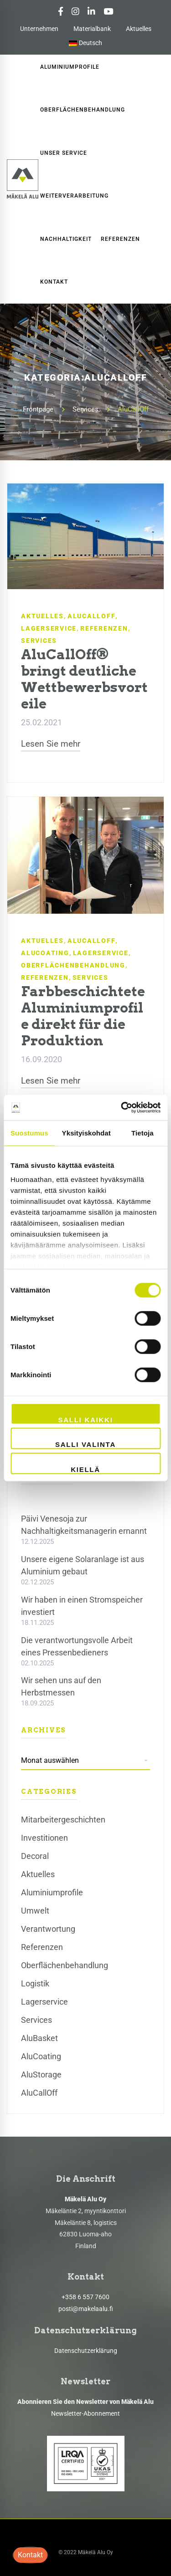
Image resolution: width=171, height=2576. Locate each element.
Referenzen (104, 628)
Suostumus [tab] (29, 1132)
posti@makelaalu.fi (85, 2308)
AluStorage (41, 2074)
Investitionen (44, 1838)
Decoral (35, 1856)
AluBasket (39, 2038)
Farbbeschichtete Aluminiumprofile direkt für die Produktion (83, 1016)
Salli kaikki (85, 1419)
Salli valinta (85, 1444)
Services (85, 409)
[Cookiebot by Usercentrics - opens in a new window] (122, 1108)
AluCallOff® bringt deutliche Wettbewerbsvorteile (84, 679)
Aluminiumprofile (52, 1892)
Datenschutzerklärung (85, 2350)
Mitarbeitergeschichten (63, 1819)
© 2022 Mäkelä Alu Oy (85, 2552)
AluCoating (45, 953)
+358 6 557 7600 (85, 2297)
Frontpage (38, 409)
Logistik (35, 1983)
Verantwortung (48, 1929)
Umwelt (35, 1910)
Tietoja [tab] (142, 1132)
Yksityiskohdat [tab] (86, 1132)
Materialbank (92, 28)
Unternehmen (39, 28)
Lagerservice (49, 628)
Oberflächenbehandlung (73, 965)
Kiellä (85, 1469)
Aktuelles (138, 28)
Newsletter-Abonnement (85, 2413)
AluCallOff (91, 616)
